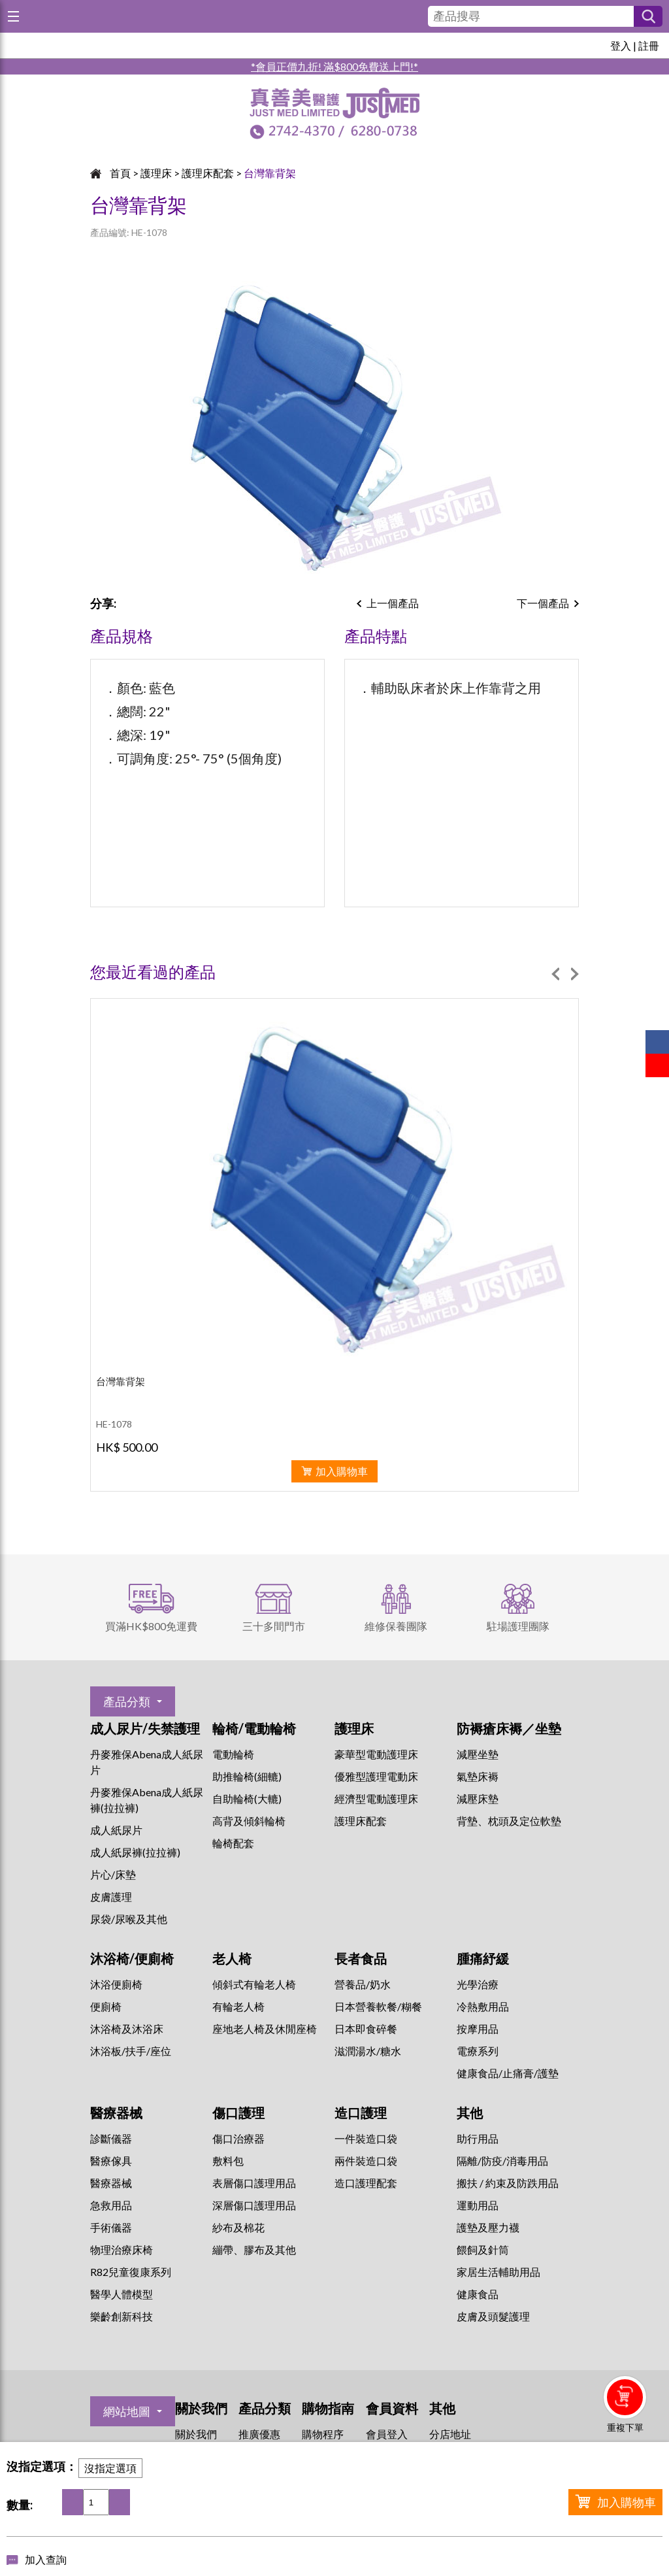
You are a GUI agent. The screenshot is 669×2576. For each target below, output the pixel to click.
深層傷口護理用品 (254, 2205)
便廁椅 (106, 2006)
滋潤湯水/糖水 (367, 2051)
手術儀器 (111, 2227)
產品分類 (126, 1701)
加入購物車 (626, 2502)
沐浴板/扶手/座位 (130, 2051)
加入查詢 (46, 2559)
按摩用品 (477, 2028)
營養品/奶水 (362, 1984)
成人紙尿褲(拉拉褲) (135, 1852)
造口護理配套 (365, 2183)
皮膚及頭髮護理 (493, 2316)
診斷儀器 (111, 2138)
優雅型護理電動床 (376, 1776)
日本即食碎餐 (365, 2028)
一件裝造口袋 (365, 2138)
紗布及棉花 (238, 2227)
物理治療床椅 (121, 2249)
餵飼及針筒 (483, 2249)
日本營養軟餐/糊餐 (378, 2006)
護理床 (156, 173)
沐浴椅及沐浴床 (126, 2028)
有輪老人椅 (238, 2006)
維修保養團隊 (396, 1626)
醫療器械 (116, 2112)
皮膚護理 (111, 1896)
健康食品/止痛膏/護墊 (508, 2073)
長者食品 (360, 1958)
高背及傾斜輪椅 (249, 1821)
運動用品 (477, 2205)
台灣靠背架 (270, 173)
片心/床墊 (113, 1874)
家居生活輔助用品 (498, 2272)
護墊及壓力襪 (488, 2227)
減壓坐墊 (477, 1754)
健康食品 (477, 2294)
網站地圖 (126, 2411)
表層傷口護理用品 (254, 2183)
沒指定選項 (110, 2468)
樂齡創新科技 (121, 2316)
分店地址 (450, 2434)
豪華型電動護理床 (376, 1754)
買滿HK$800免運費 (151, 1626)
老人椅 (232, 1958)
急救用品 (111, 2205)
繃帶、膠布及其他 (254, 2249)
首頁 (120, 173)
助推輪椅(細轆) (247, 1776)
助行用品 (477, 2138)
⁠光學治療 (477, 1984)
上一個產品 (393, 603)
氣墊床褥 (477, 1776)
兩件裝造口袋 (365, 2160)
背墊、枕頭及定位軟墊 (509, 1821)
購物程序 (323, 2434)
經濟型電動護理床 (376, 1798)
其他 (470, 2112)
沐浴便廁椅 (116, 1984)
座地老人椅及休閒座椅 (264, 2028)
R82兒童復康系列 (130, 2272)
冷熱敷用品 (483, 2006)
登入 (620, 45)
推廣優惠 (259, 2434)
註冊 (648, 45)
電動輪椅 (233, 1754)
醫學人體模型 (121, 2294)
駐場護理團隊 (518, 1626)
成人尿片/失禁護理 (145, 1728)
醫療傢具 (111, 2160)
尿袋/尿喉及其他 (128, 1919)
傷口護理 (238, 2112)
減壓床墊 (477, 1798)
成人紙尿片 (116, 1830)
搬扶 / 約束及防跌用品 (508, 2183)
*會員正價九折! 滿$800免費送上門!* (334, 66)
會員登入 (387, 2434)
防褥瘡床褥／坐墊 (509, 1728)
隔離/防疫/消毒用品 (502, 2160)
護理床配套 (208, 173)
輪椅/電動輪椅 (254, 1728)
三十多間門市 (273, 1626)
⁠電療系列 (477, 2051)
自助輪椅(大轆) (247, 1798)
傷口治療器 (238, 2138)
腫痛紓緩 (483, 1958)
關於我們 (196, 2434)
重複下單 (625, 2427)
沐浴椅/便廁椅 (132, 1958)
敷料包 (228, 2160)
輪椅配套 (233, 1843)
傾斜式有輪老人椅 (254, 1984)
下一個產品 (543, 603)
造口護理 (360, 2112)
